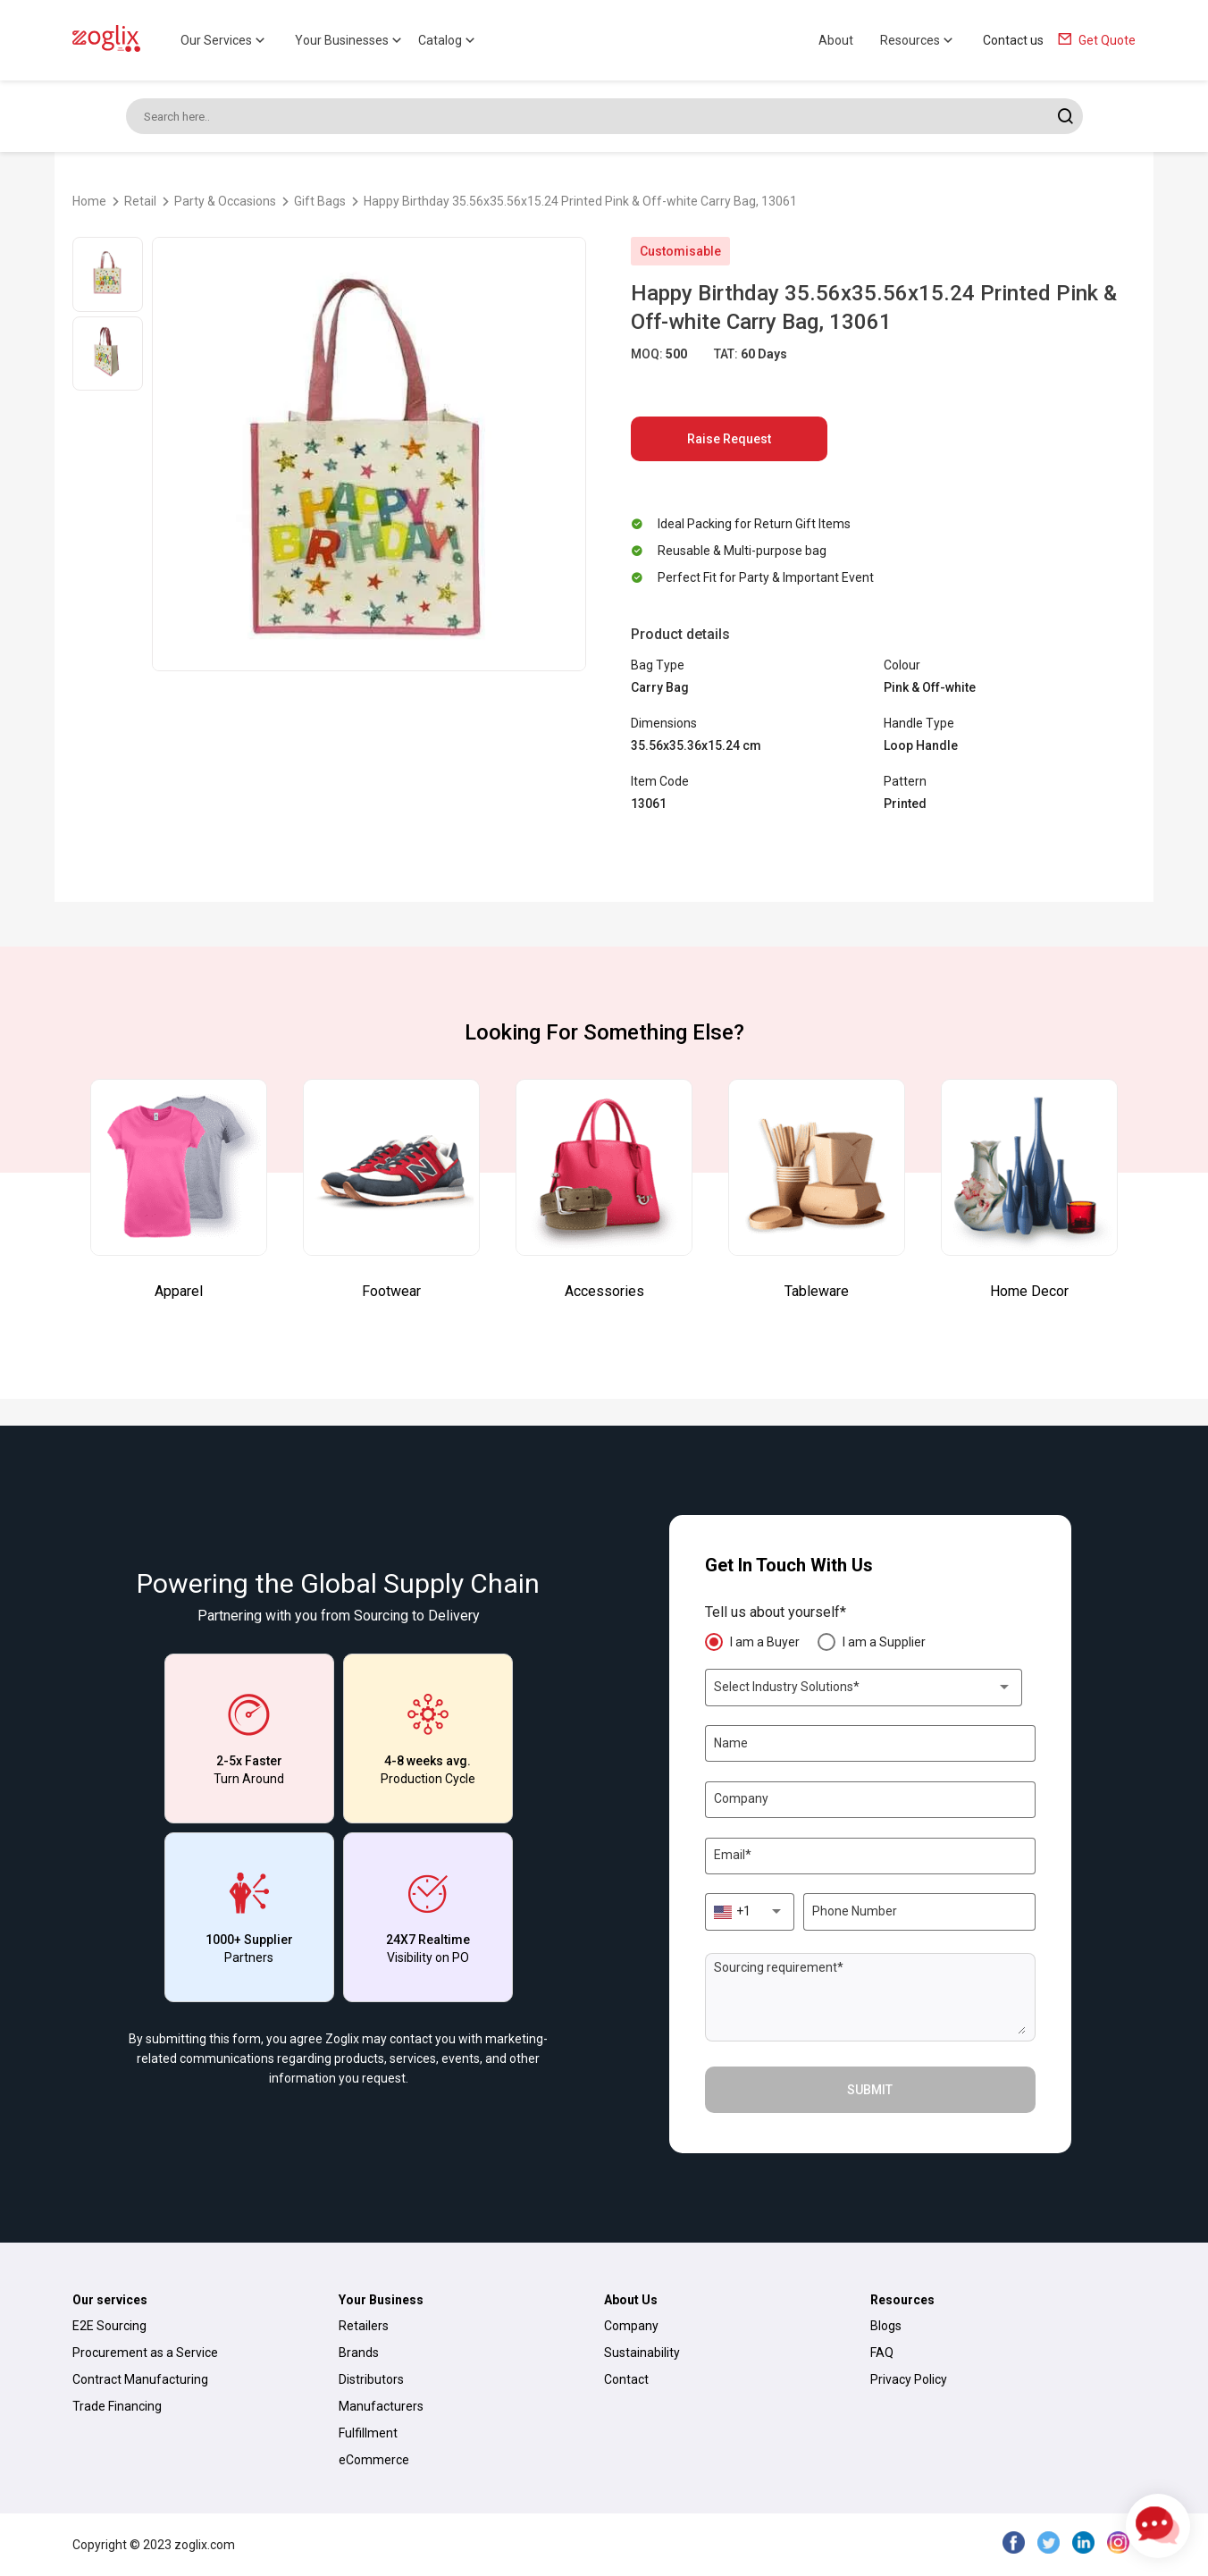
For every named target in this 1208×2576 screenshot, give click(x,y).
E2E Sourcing (109, 2326)
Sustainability (642, 2352)
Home (89, 201)
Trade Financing (117, 2406)
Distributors (371, 2379)
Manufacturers (381, 2406)
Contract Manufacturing (140, 2379)
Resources (918, 40)
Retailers (364, 2326)
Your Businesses (350, 40)
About (835, 40)
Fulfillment (368, 2433)
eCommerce (374, 2460)
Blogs (886, 2326)
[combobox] (863, 1687)
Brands (359, 2352)
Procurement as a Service (145, 2352)
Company (631, 2326)
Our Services (224, 40)
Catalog (448, 40)
